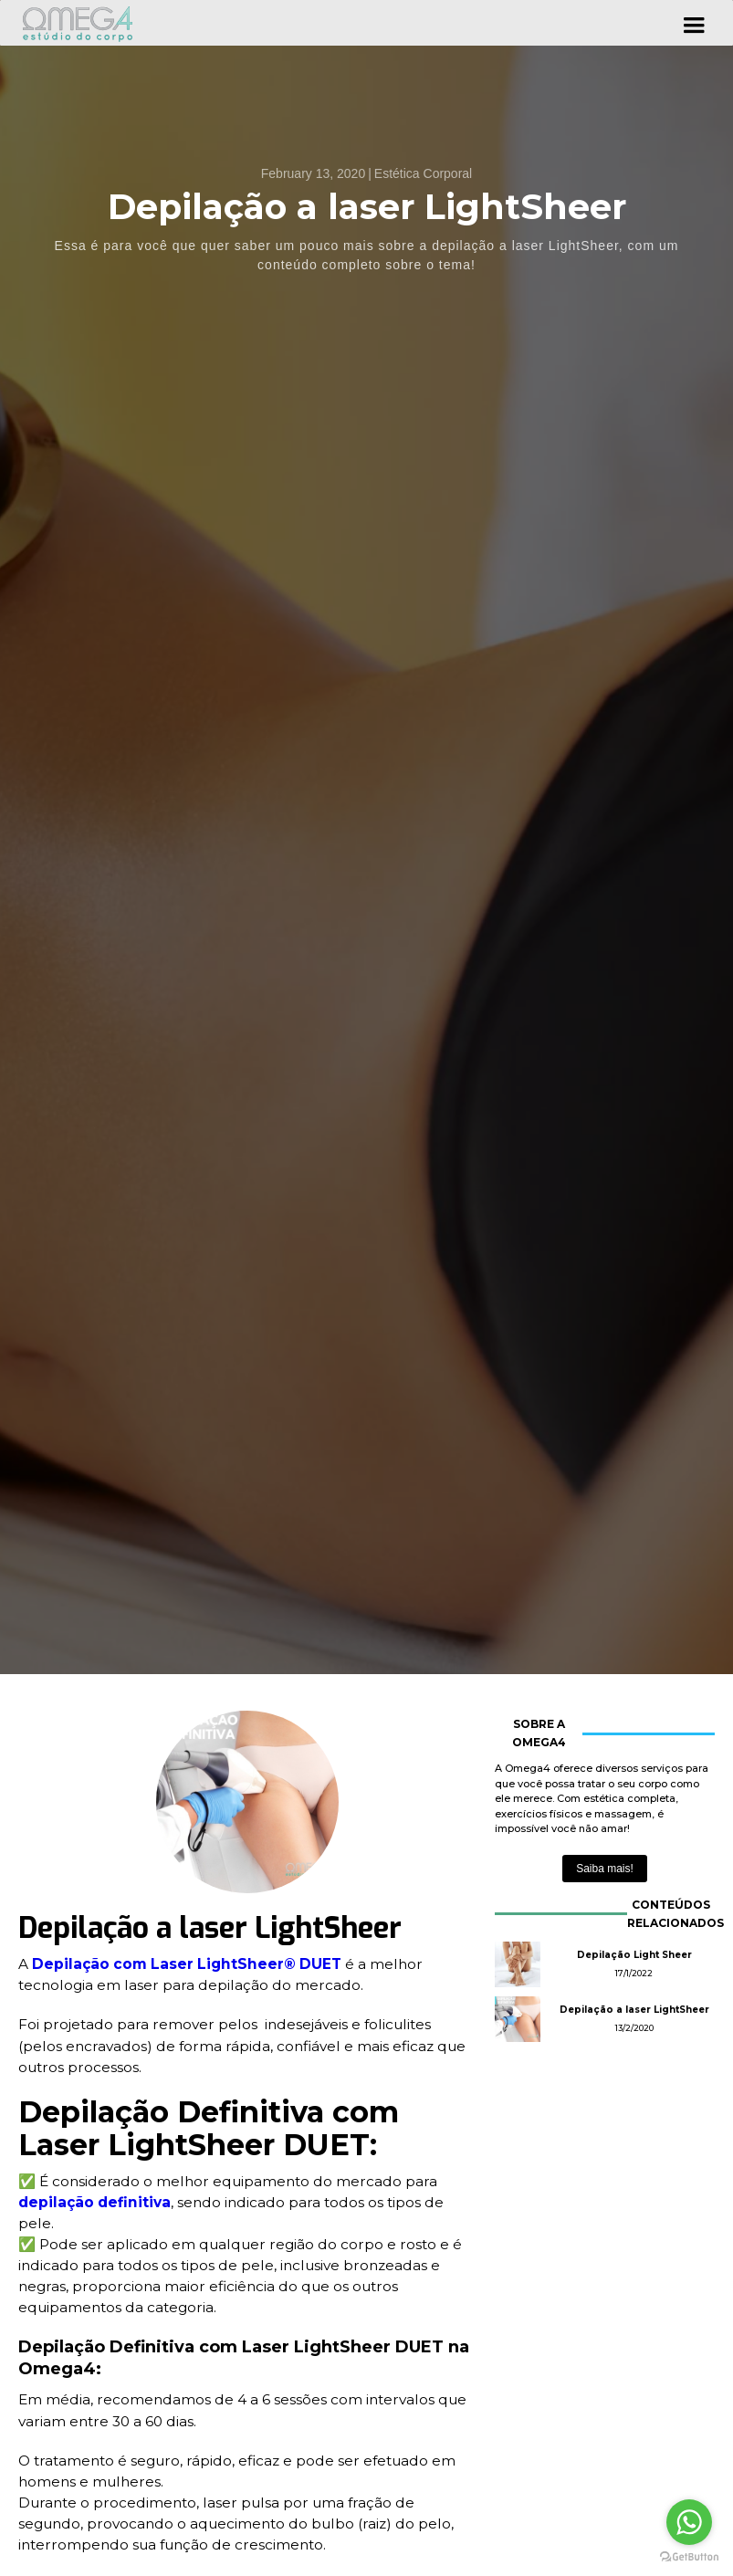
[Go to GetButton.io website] (689, 2557)
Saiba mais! (605, 1868)
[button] (693, 23)
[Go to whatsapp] (689, 2522)
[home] (81, 23)
